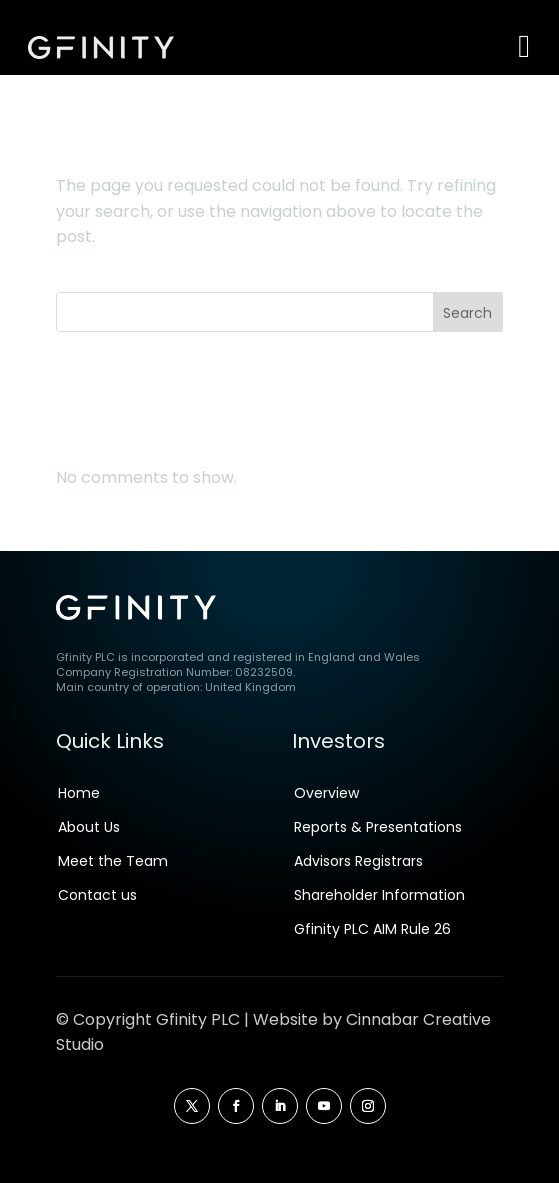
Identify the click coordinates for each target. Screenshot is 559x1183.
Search (467, 313)
